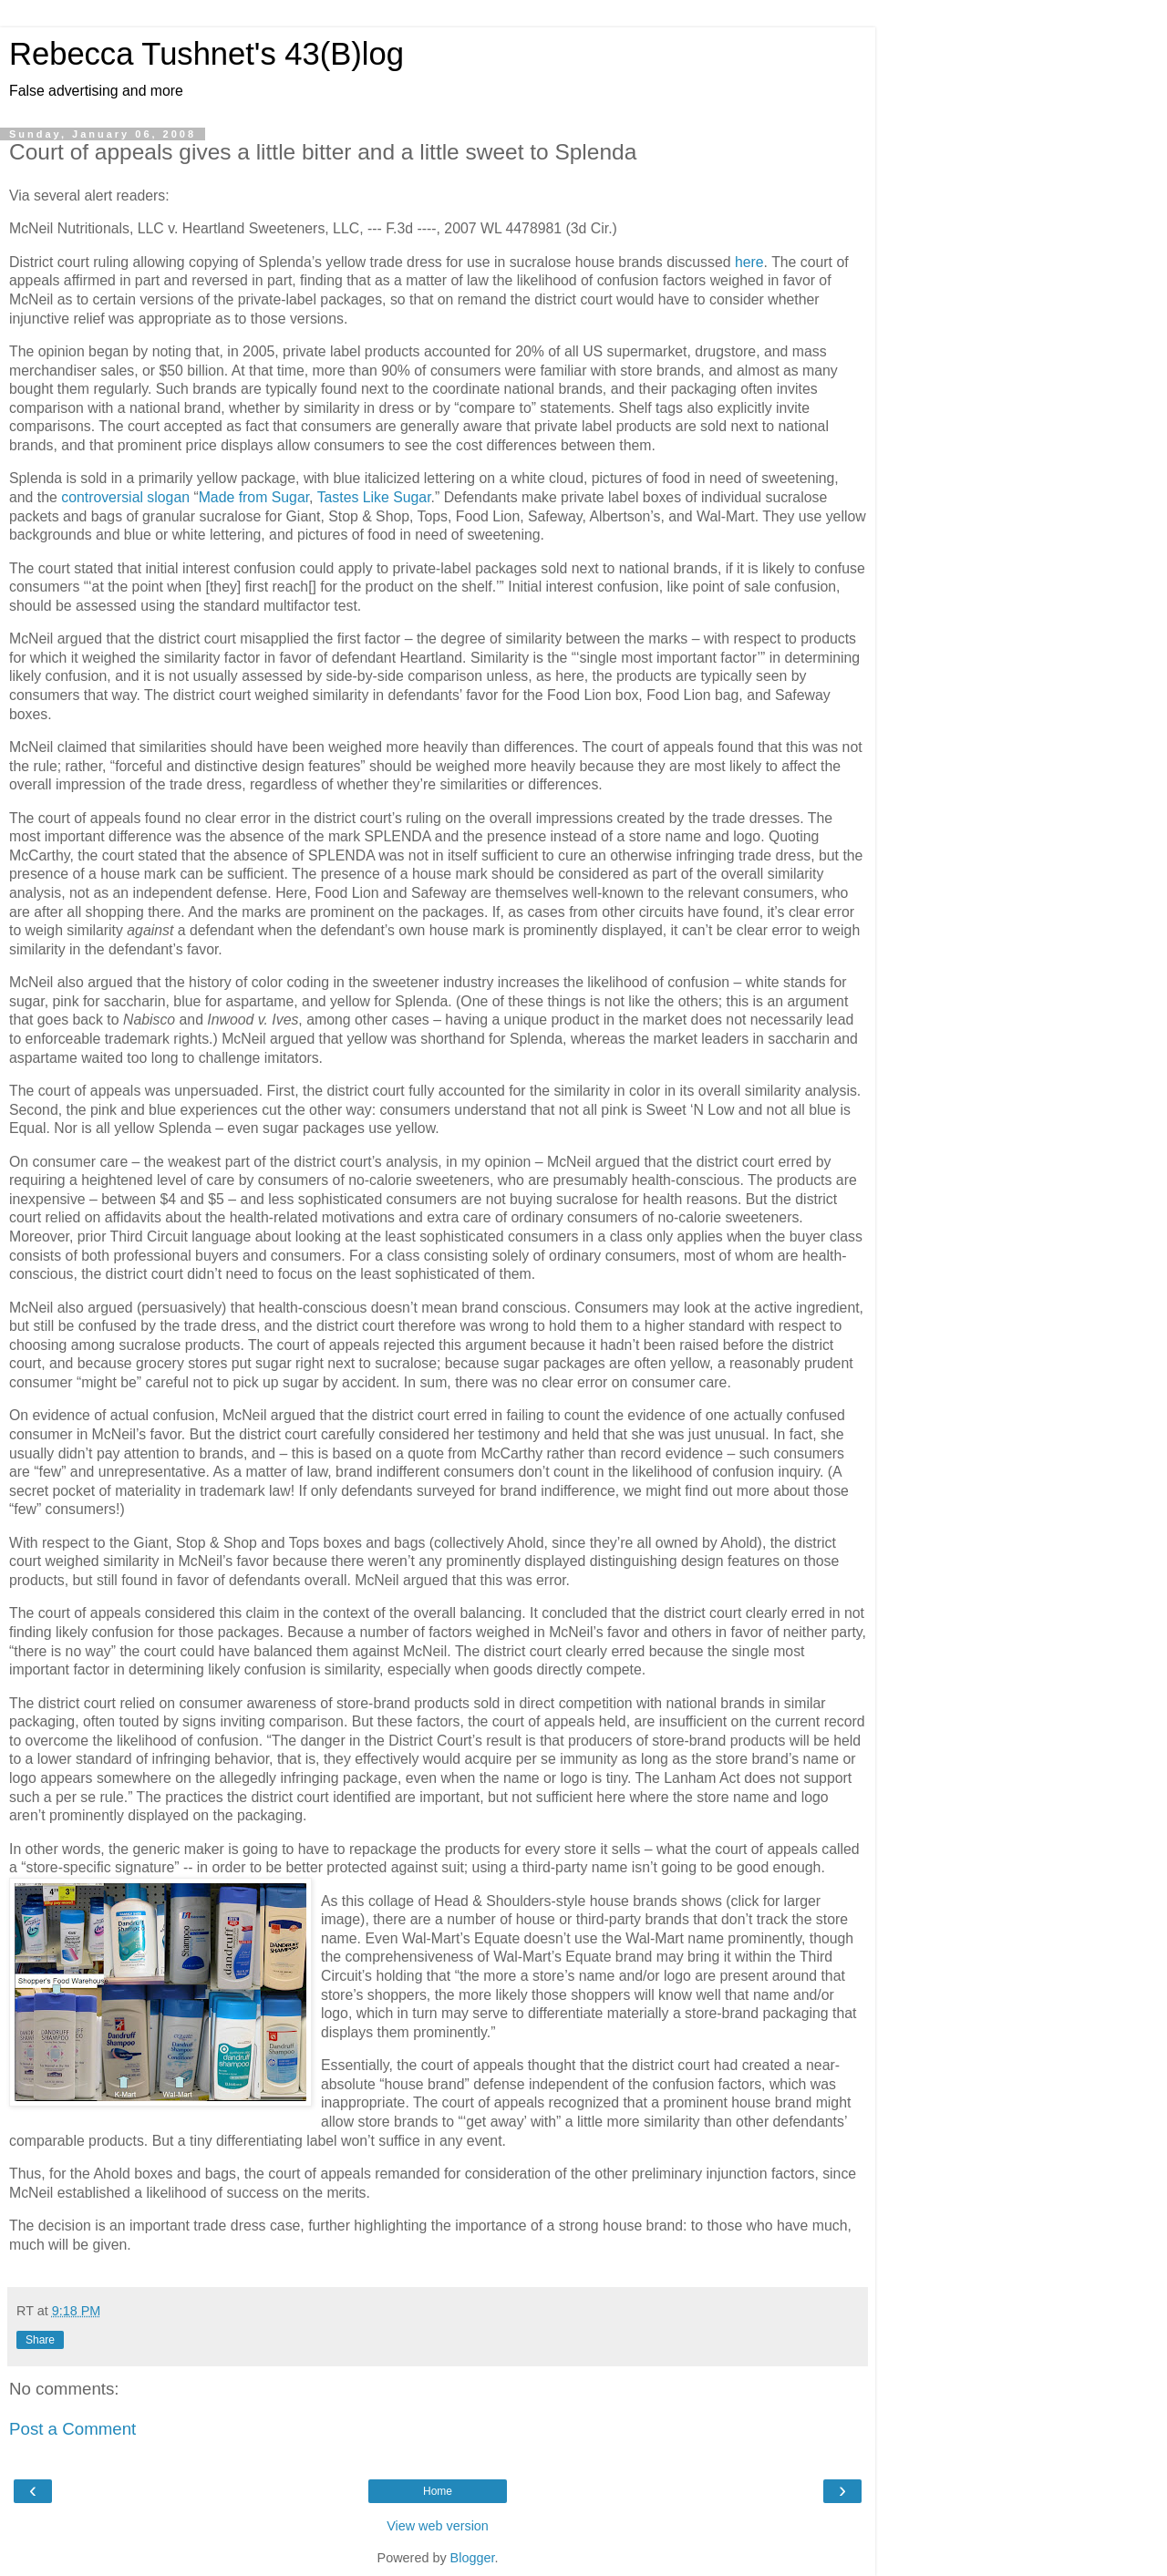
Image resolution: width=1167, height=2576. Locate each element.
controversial (102, 497)
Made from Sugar (254, 497)
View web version (438, 2526)
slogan (168, 497)
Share (40, 2340)
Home (437, 2491)
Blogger (472, 2557)
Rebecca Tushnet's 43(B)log (206, 53)
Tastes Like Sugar (374, 497)
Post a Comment (72, 2428)
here (749, 262)
